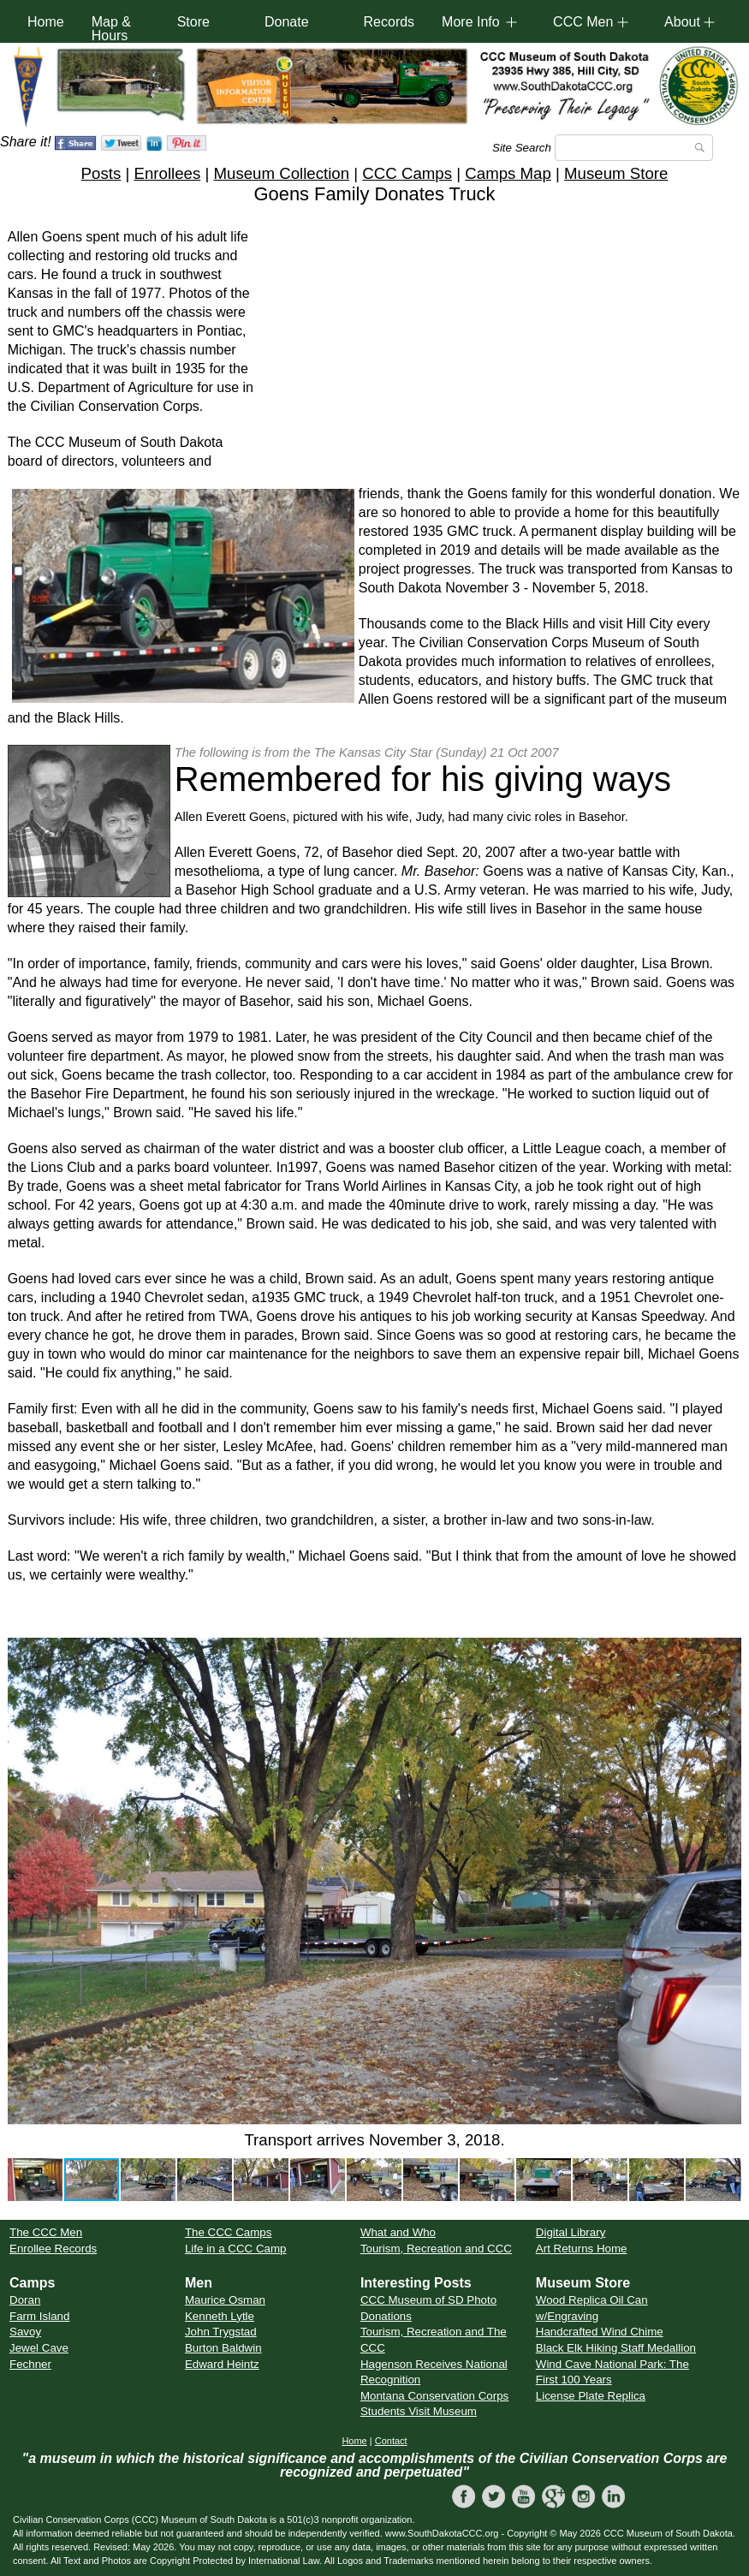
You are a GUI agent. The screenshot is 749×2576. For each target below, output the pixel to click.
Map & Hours (111, 29)
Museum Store (616, 173)
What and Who (398, 2232)
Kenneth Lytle (219, 2316)
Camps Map (508, 173)
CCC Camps (407, 173)
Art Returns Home (581, 2248)
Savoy (25, 2331)
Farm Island (39, 2316)
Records (389, 22)
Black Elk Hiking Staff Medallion (616, 2347)
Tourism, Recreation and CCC (436, 2248)
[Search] (634, 147)
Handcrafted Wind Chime (599, 2331)
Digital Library (570, 2232)
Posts (101, 173)
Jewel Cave (38, 2347)
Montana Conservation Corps (434, 2395)
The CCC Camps (228, 2232)
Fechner (30, 2364)
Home (45, 22)
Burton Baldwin (223, 2347)
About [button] (682, 22)
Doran (24, 2299)
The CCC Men (45, 2232)
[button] (23, 1881)
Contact (391, 2441)
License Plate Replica (590, 2395)
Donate (287, 22)
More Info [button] (471, 22)
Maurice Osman (225, 2299)
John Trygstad (221, 2331)
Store (193, 22)
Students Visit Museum (418, 2411)
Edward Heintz (222, 2364)
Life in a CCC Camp (236, 2248)
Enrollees (167, 173)
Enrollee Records (53, 2248)
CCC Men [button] (583, 22)
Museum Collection (281, 173)
